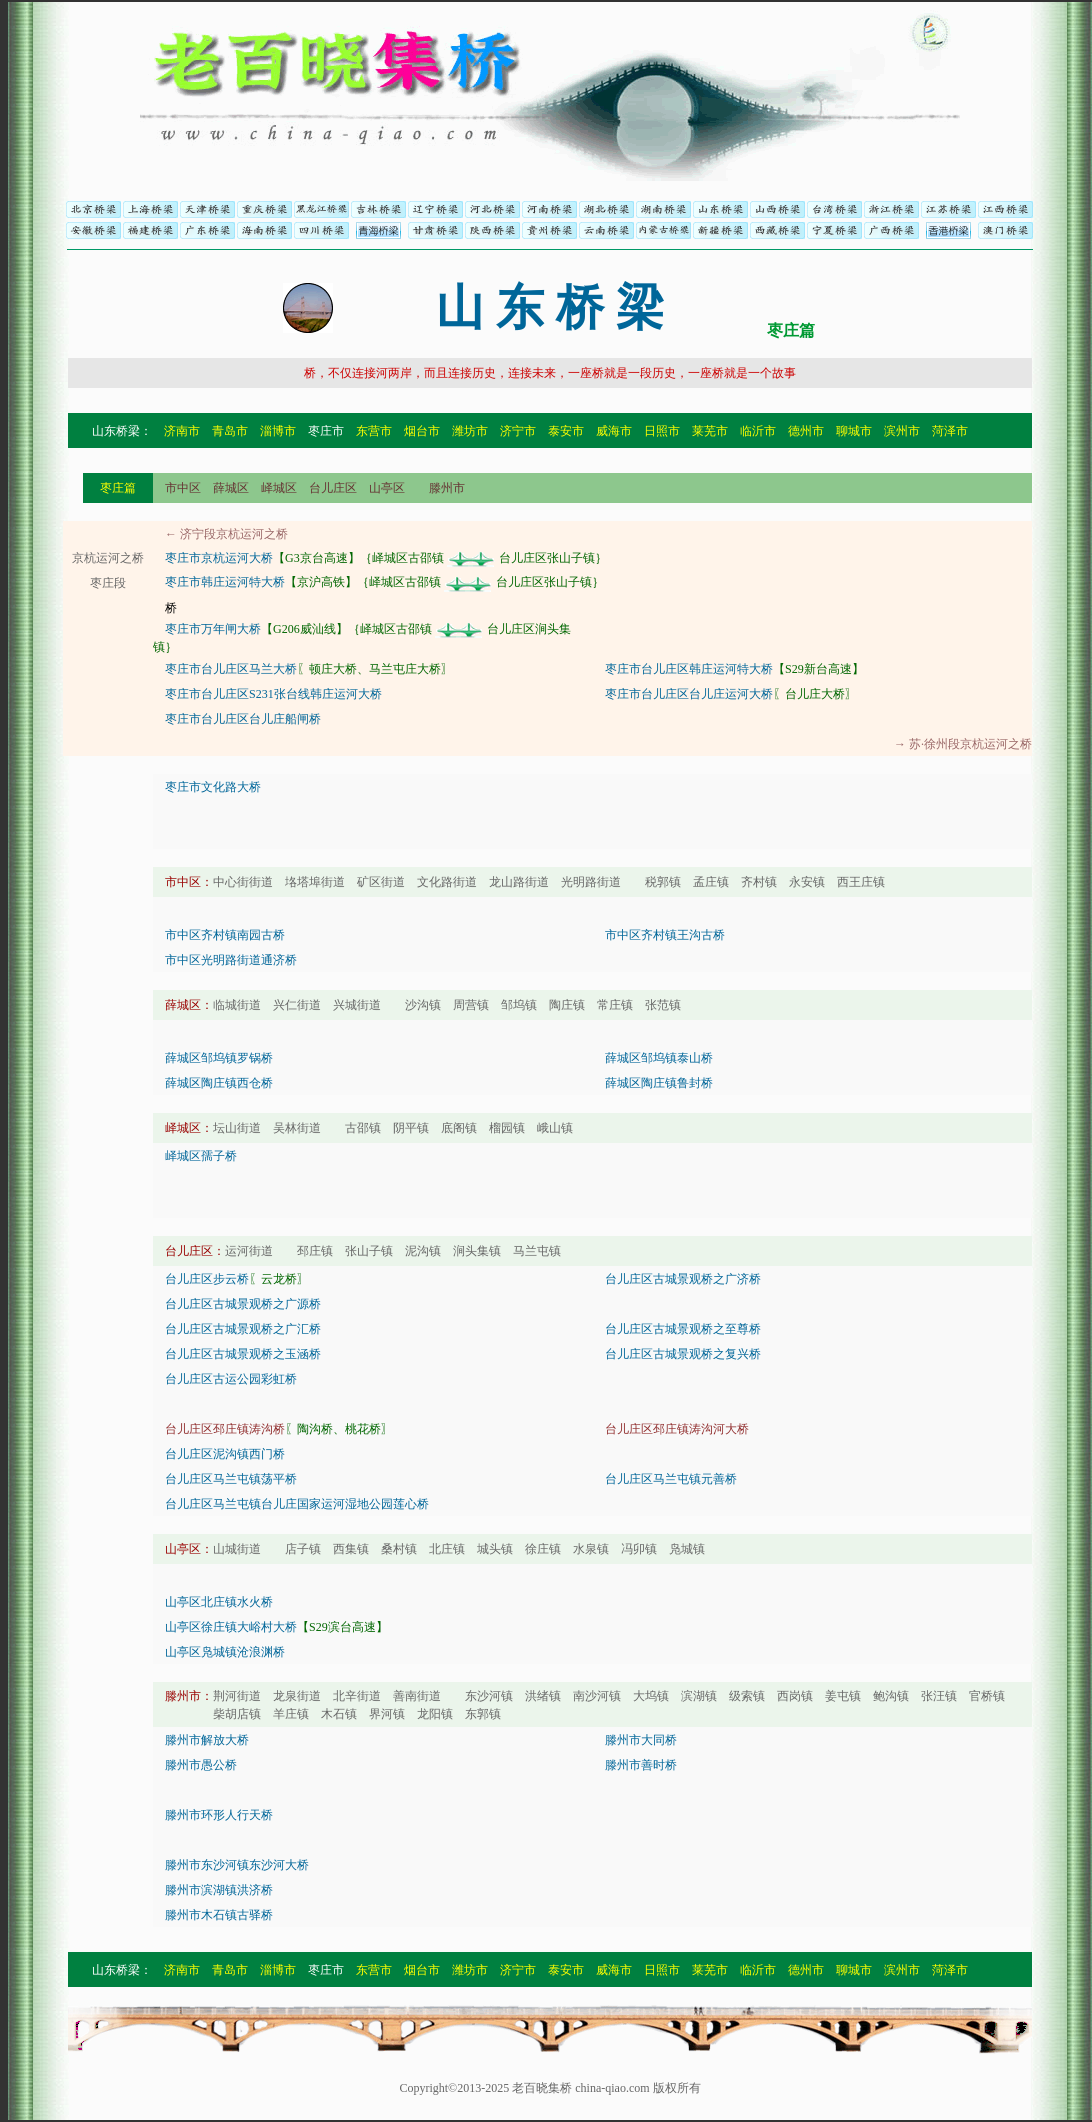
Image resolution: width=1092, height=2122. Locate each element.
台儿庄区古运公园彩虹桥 (231, 1379)
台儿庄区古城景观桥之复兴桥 (683, 1354)
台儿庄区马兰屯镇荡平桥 (231, 1479)
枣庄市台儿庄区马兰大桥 (231, 669)
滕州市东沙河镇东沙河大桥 (237, 1865)
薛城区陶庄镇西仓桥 (219, 1083)
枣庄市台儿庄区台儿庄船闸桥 (243, 719)
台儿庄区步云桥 (207, 1279)
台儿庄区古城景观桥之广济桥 (683, 1279)
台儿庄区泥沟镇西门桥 (225, 1454)
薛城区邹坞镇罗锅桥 (219, 1058)
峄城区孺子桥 (201, 1156)
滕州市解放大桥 (207, 1740)
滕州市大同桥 (641, 1740)
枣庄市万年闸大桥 (213, 629)
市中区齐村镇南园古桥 (225, 935)
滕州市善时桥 (641, 1765)
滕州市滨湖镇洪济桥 (219, 1890)
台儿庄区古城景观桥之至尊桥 (683, 1329)
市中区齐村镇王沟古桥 (665, 935)
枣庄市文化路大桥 (213, 787)
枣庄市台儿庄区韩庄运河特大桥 (689, 669)
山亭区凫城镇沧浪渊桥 (225, 1652)
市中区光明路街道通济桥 (231, 960)
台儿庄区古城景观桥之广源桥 (243, 1304)
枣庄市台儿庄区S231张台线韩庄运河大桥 (273, 694)
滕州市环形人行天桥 (219, 1815)
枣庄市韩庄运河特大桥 (225, 582)
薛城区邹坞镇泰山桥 (659, 1058)
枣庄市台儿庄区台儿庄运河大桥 (689, 694)
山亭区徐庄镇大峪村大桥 (231, 1627)
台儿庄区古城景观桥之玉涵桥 (243, 1354)
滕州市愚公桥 (201, 1765)
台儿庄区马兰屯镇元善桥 (671, 1479)
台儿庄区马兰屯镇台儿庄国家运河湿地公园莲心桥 (297, 1504)
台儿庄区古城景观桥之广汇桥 (243, 1329)
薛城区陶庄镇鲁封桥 (659, 1083)
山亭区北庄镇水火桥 (219, 1602)
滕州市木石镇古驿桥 (219, 1915)
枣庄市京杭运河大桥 (219, 558)
